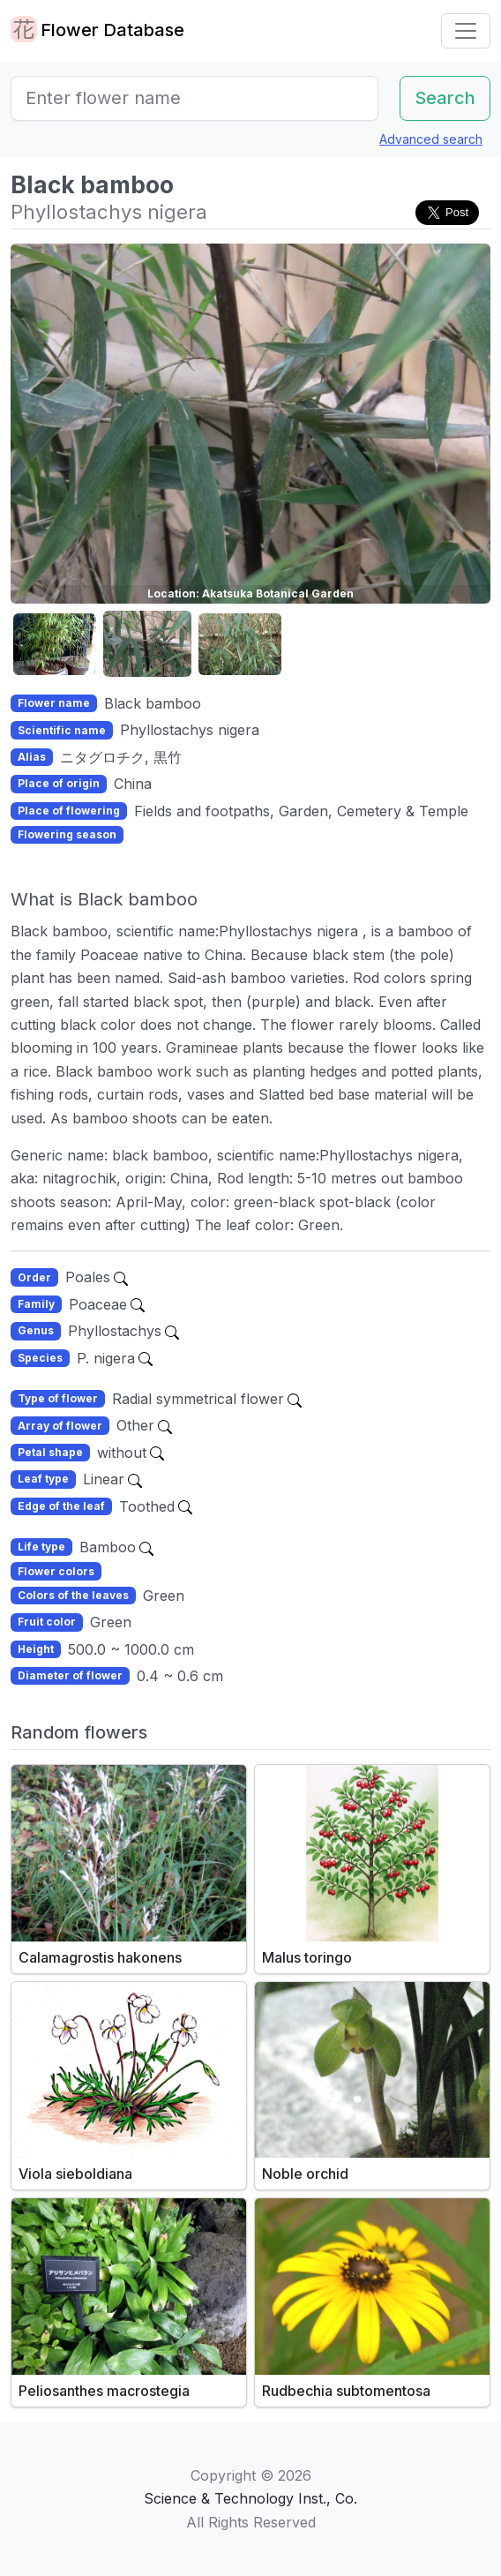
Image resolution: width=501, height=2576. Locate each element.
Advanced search (430, 138)
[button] (55, 645)
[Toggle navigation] (465, 31)
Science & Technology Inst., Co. (250, 2498)
